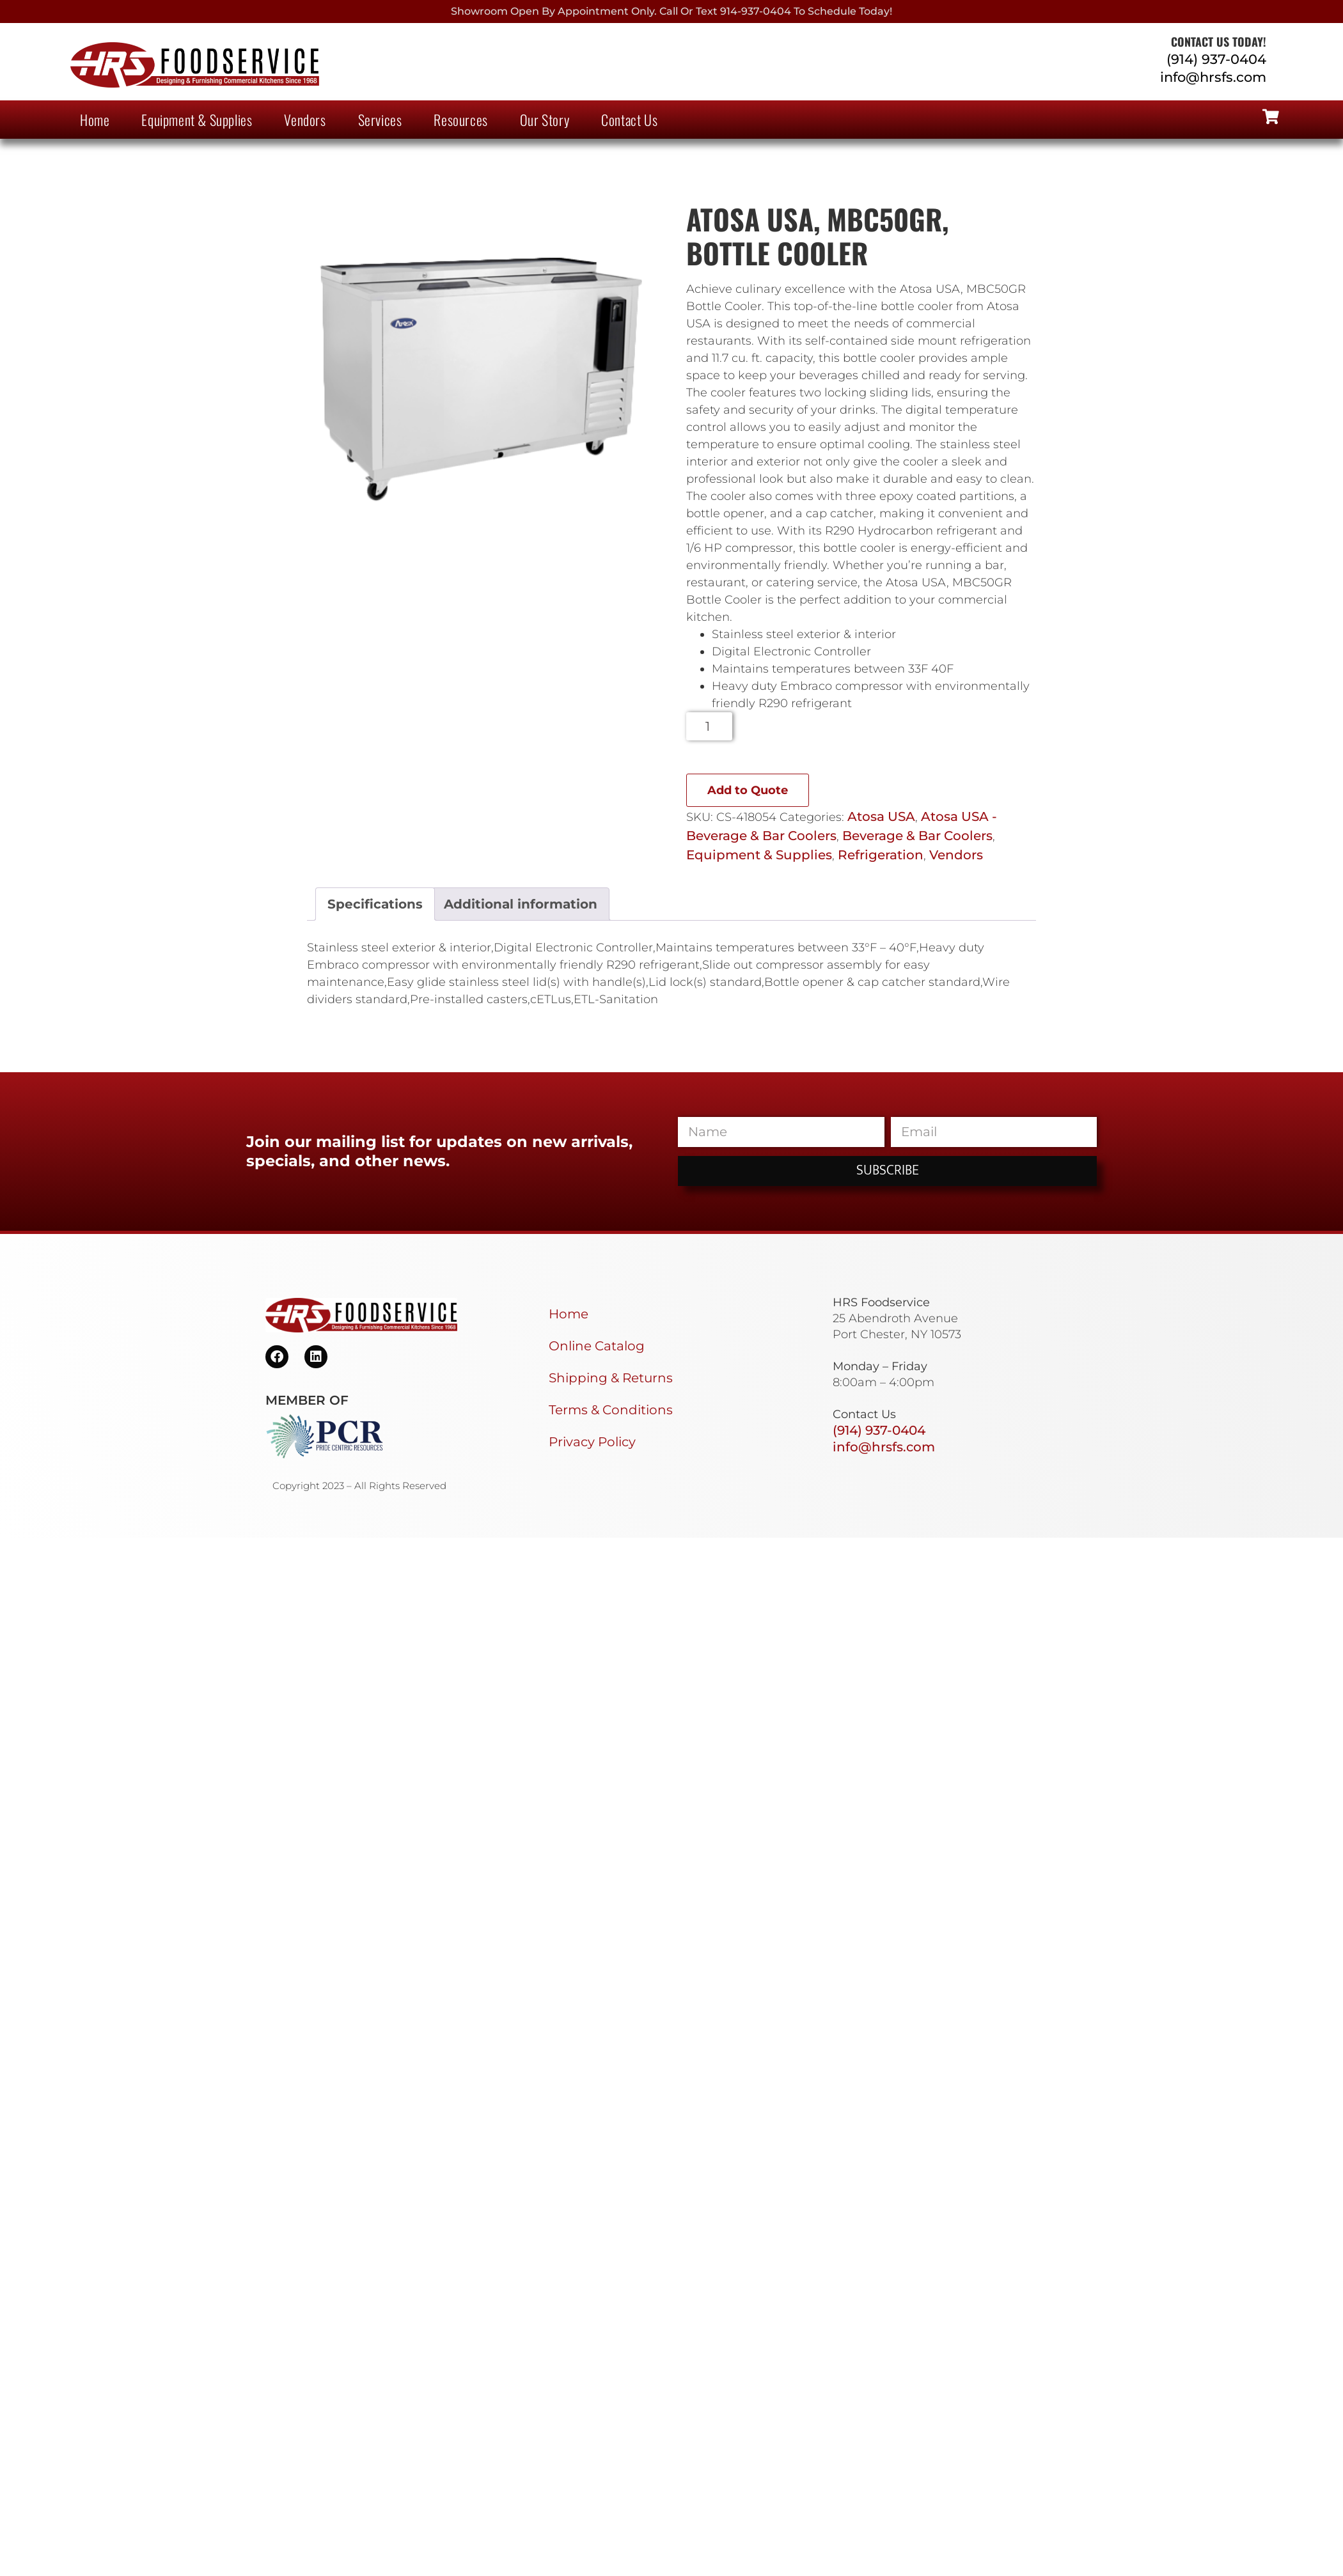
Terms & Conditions (611, 1409)
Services (380, 119)
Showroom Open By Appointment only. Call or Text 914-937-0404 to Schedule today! (671, 11)
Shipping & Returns (611, 1378)
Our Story (544, 119)
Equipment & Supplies (196, 119)
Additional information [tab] (520, 904)
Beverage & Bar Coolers (917, 835)
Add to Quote (747, 790)
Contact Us (629, 119)
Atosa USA (881, 816)
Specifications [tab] (375, 904)
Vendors (305, 119)
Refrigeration (880, 855)
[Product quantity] (709, 726)
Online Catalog (597, 1346)
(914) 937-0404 (1216, 59)
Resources (460, 119)
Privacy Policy (592, 1441)
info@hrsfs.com (1213, 77)
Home (94, 119)
